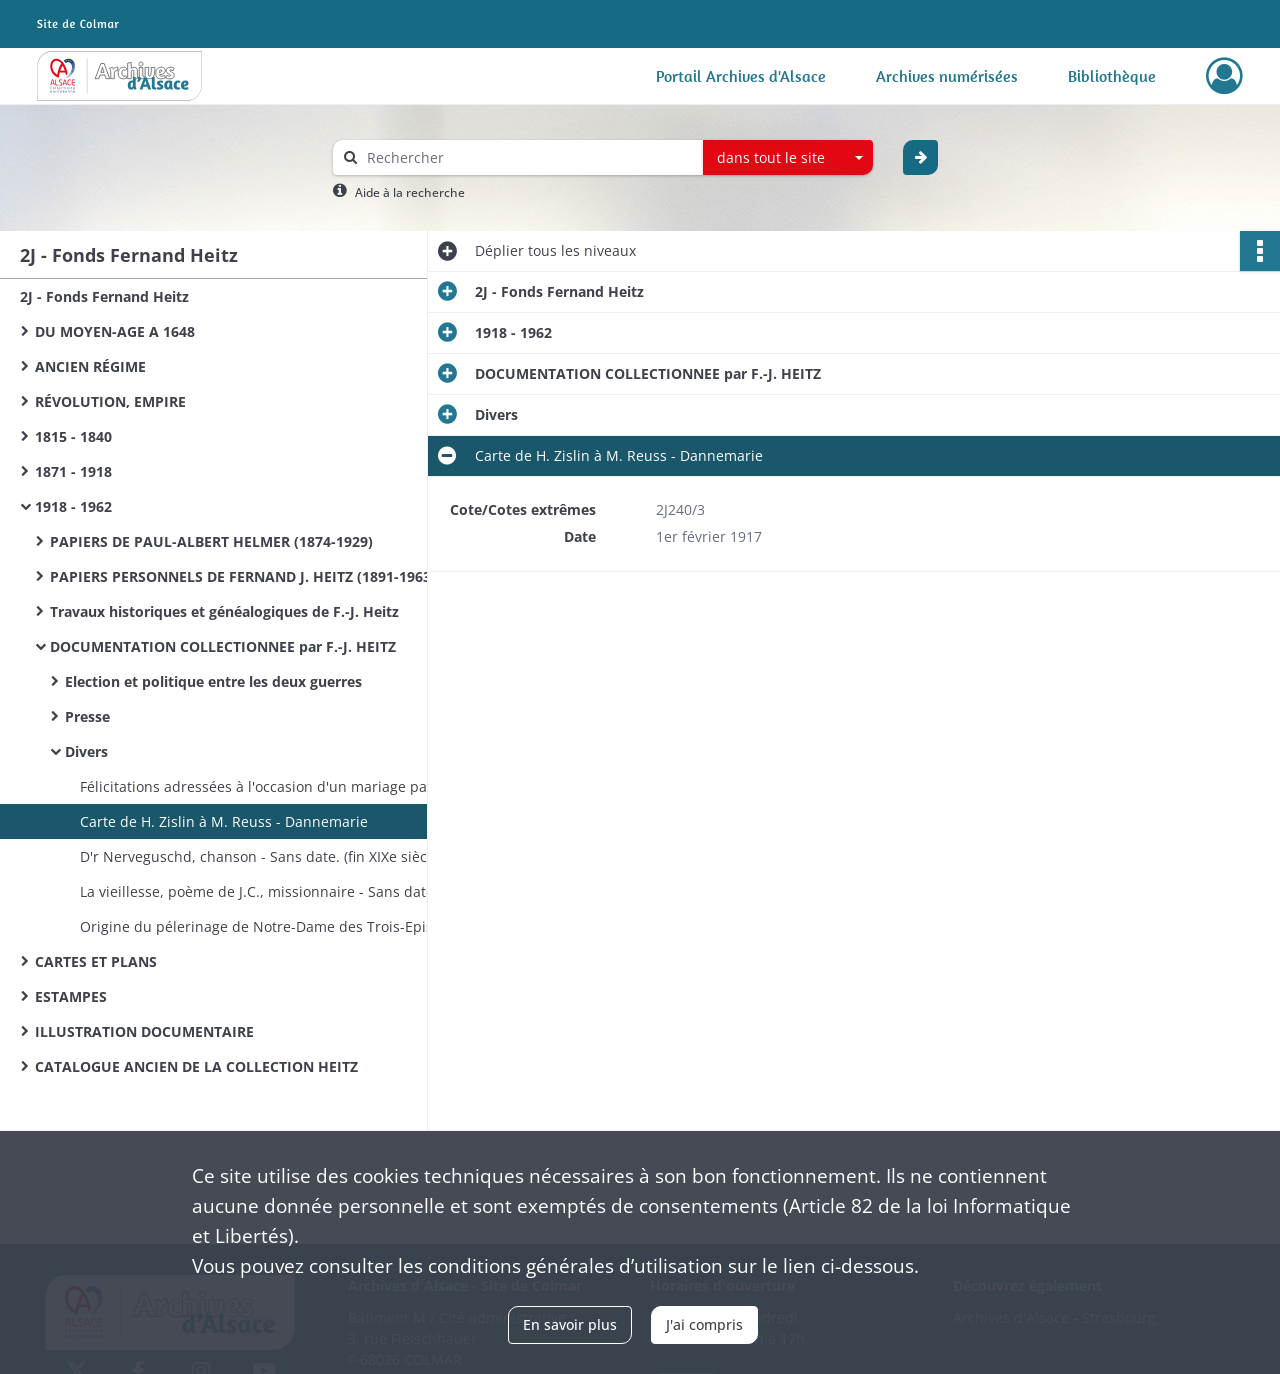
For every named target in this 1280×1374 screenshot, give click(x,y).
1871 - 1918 (73, 471)
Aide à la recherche (410, 192)
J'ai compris (704, 1324)
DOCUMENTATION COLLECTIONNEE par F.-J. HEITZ (223, 646)
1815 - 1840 (73, 436)
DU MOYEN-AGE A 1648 (115, 331)
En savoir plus (570, 1324)
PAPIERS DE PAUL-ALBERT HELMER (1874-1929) (211, 541)
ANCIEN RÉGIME (90, 366)
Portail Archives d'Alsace (741, 76)
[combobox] (788, 158)
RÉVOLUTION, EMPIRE (110, 401)
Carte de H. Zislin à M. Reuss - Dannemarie (224, 821)
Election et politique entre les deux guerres (213, 681)
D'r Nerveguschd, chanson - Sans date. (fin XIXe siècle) (261, 856)
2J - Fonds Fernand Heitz (104, 296)
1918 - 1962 (73, 506)
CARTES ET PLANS (96, 961)
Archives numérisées (947, 76)
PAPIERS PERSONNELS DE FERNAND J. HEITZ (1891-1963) (243, 576)
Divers (86, 751)
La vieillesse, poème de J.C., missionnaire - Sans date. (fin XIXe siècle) (280, 891)
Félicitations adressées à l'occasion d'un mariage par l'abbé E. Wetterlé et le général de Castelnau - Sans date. (280, 786)
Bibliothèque (1112, 76)
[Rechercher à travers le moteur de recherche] (528, 157)
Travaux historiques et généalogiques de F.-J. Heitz (224, 611)
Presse (87, 716)
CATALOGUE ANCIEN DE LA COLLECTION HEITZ (196, 1066)
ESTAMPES (71, 996)
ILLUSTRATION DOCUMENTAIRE (144, 1031)
